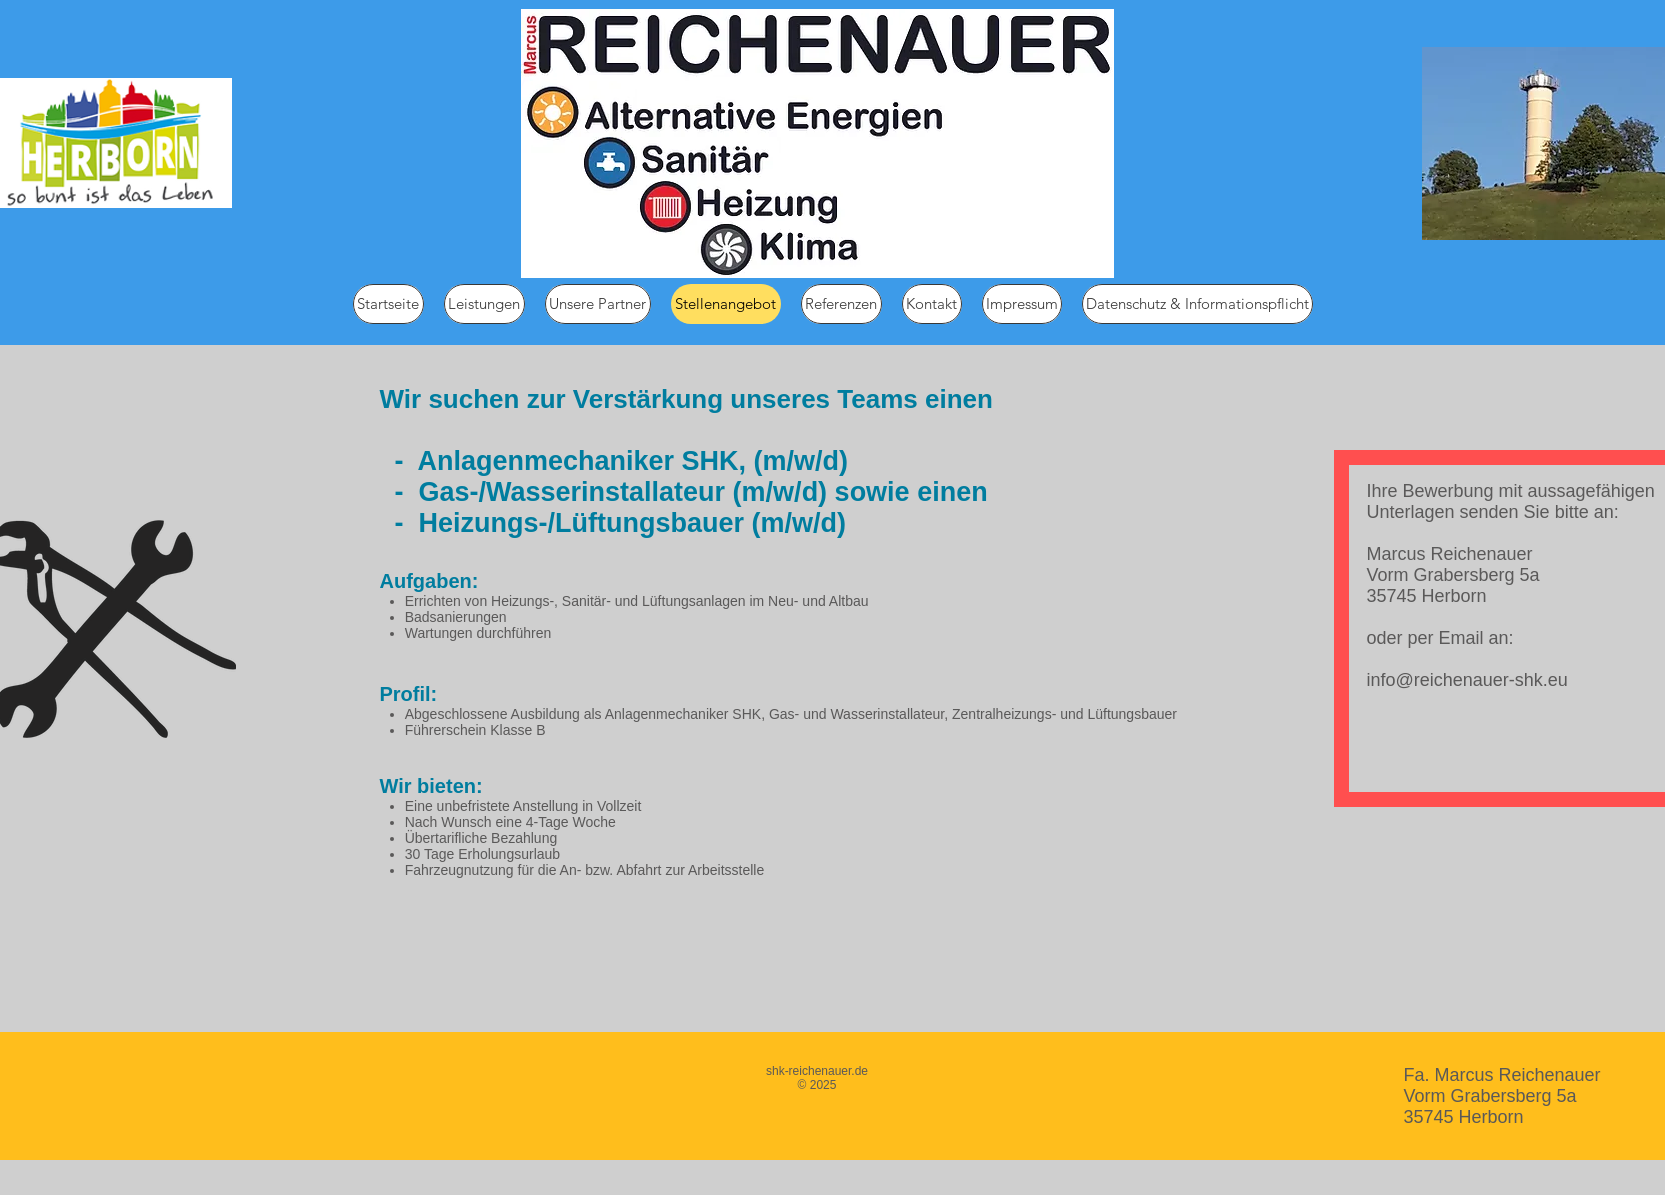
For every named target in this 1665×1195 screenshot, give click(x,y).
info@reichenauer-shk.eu (1467, 680)
